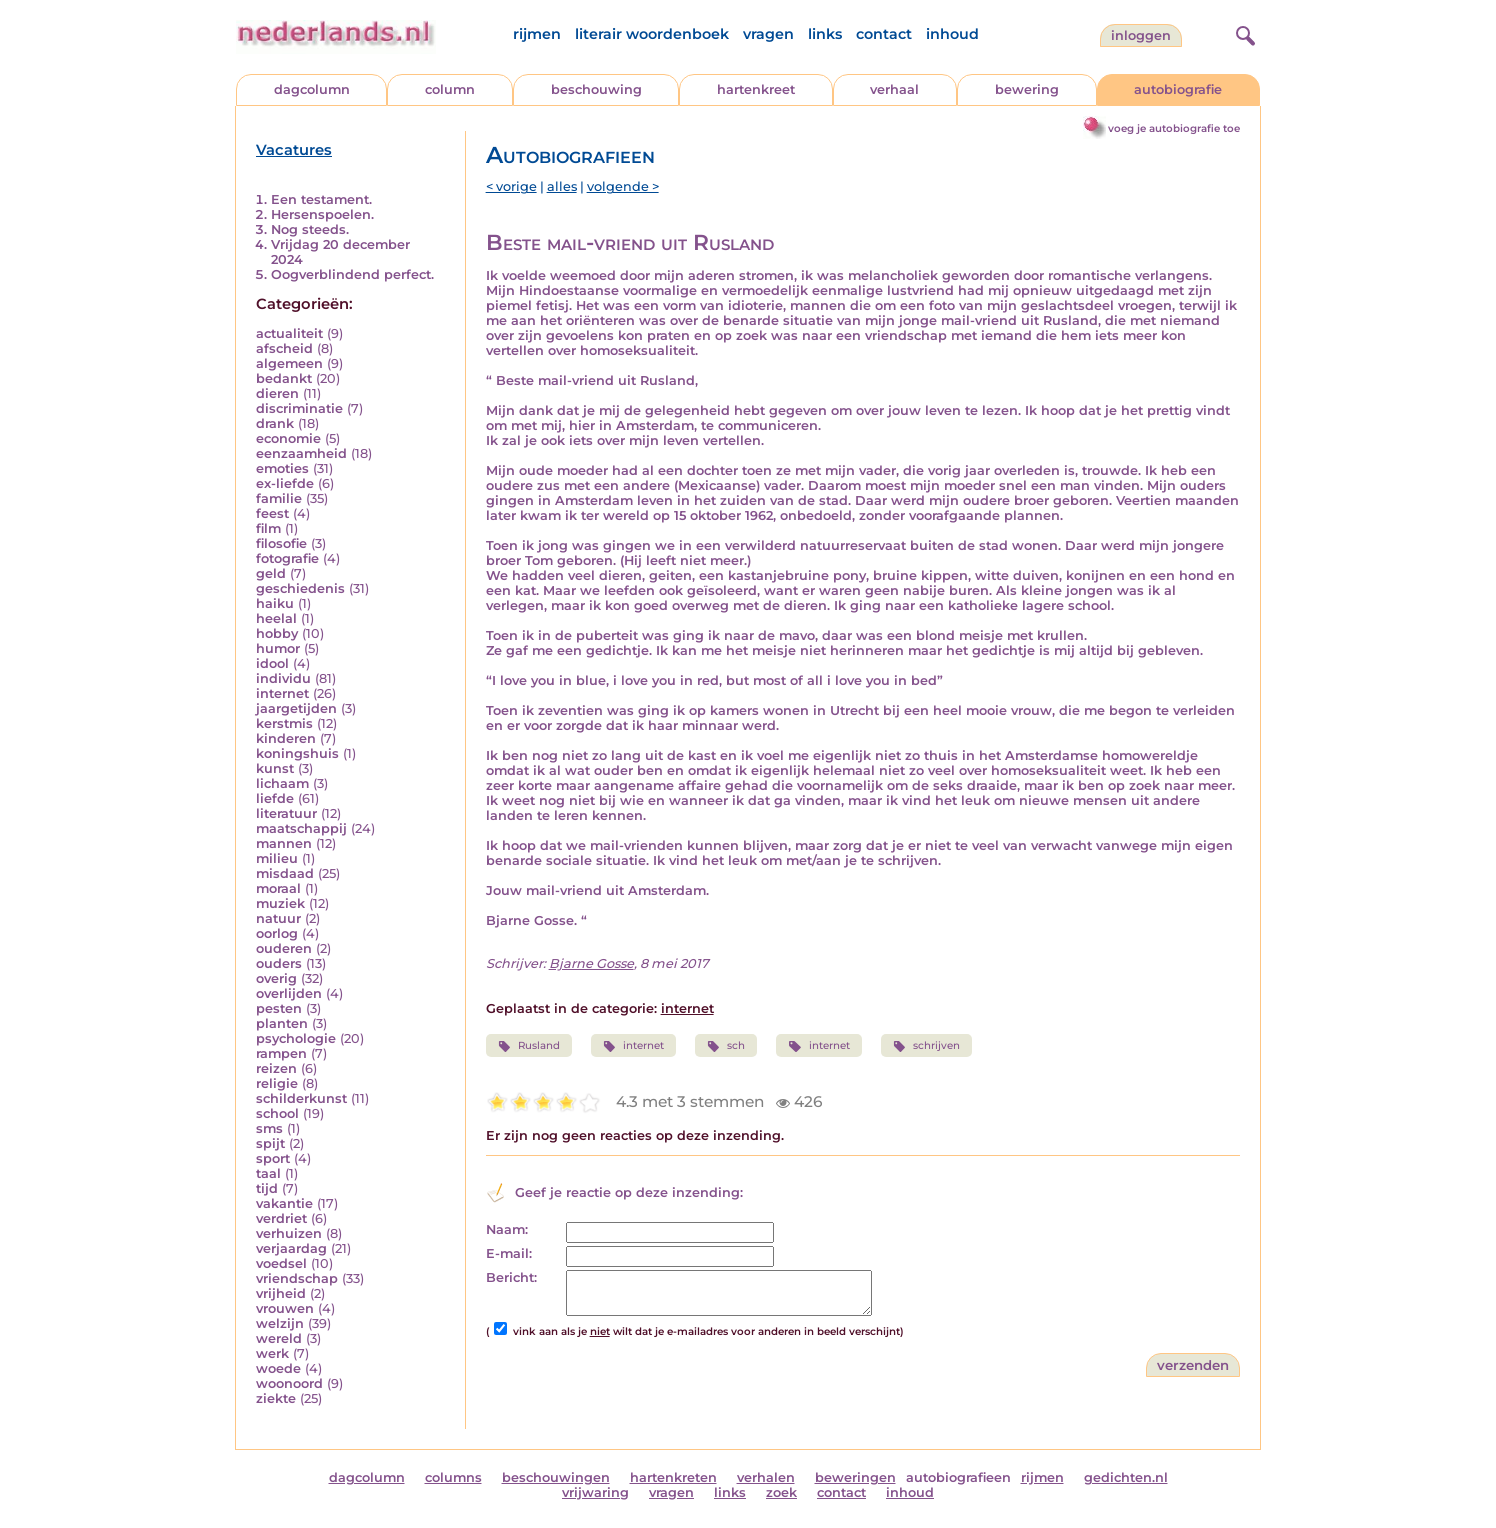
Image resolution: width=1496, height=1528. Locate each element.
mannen (284, 843)
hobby (277, 633)
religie (277, 1083)
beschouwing (596, 89)
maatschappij (301, 828)
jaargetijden (296, 708)
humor (278, 648)
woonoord (289, 1383)
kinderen (286, 738)
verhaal (894, 89)
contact (884, 34)
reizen (276, 1068)
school (277, 1113)
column (450, 89)
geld (271, 573)
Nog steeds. (310, 229)
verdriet (281, 1218)
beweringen (855, 1477)
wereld (279, 1338)
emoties (282, 468)
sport (273, 1158)
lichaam (282, 783)
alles (562, 186)
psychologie (296, 1038)
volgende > (623, 186)
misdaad (285, 873)
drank (275, 423)
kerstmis (284, 723)
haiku (275, 603)
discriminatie (299, 408)
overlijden (289, 993)
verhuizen (289, 1233)
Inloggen (1141, 35)
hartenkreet (756, 89)
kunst (275, 768)
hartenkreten (673, 1477)
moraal (278, 888)
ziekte (276, 1398)
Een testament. (321, 199)
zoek (781, 1492)
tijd (267, 1188)
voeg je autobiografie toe (1174, 128)
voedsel (281, 1263)
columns (453, 1477)
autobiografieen (958, 1477)
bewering (1027, 89)
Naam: (507, 1229)
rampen (281, 1053)
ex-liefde (285, 483)
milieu (277, 858)
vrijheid (281, 1293)
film (268, 528)
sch (726, 1046)
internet (282, 693)
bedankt (284, 378)
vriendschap (297, 1278)
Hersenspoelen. (322, 214)
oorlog (277, 933)
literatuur (286, 813)
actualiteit (289, 333)
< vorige (511, 186)
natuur (278, 918)
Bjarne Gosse (591, 963)
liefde (275, 798)
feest (272, 513)
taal (268, 1173)
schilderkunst (301, 1098)
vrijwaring (595, 1492)
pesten (279, 1008)
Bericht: (511, 1277)
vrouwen (285, 1308)
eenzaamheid (301, 453)
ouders (279, 963)
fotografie (287, 558)
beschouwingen (556, 1477)
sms (269, 1128)
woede (278, 1368)
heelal (276, 618)
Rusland (529, 1046)
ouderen (284, 948)
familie (279, 498)
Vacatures (294, 150)
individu (283, 678)
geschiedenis (300, 588)
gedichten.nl (1126, 1477)
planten (282, 1023)
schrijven (926, 1046)
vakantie (284, 1203)
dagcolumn (312, 89)
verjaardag (291, 1248)
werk (272, 1353)
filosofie (281, 543)
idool (272, 663)
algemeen (289, 363)
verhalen (766, 1477)
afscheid (284, 348)
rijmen (537, 34)
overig (276, 978)
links (825, 34)
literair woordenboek (652, 34)
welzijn (280, 1323)
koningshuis (297, 753)
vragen (768, 34)
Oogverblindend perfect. (352, 274)
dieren (277, 393)
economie (288, 438)
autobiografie (1178, 89)
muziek (280, 903)
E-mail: (509, 1253)
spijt (270, 1143)
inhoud (952, 34)
